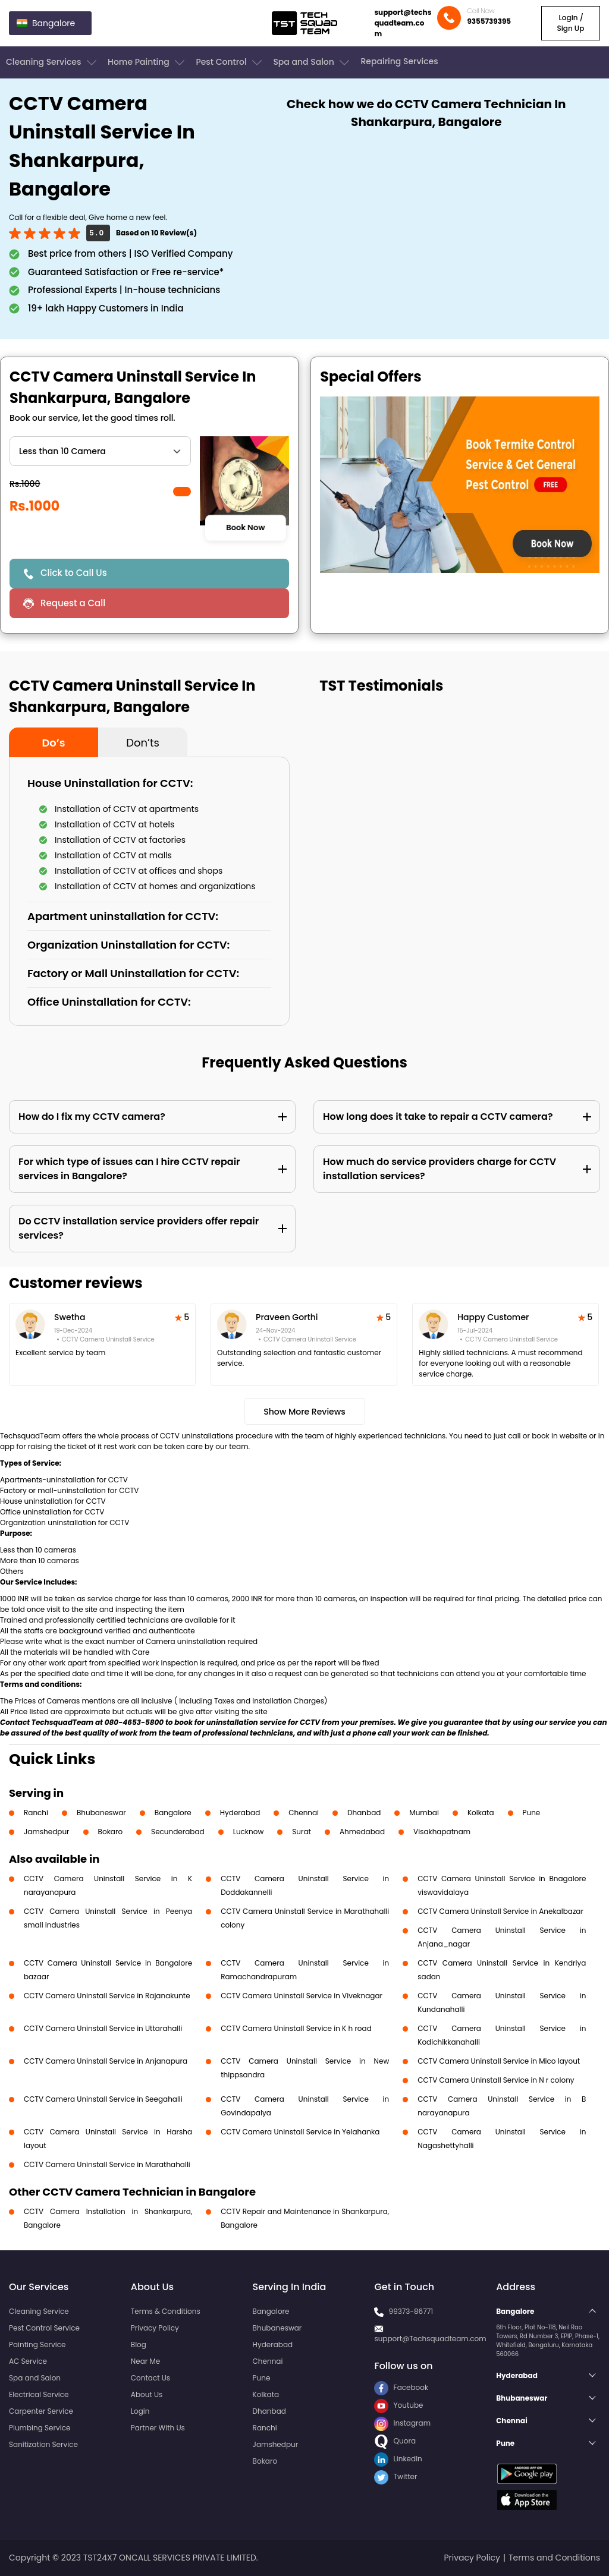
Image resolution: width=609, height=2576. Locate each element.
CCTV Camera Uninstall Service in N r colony (495, 2080)
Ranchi (36, 1812)
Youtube (398, 2405)
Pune (532, 1812)
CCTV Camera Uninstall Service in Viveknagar (301, 1996)
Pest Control (230, 62)
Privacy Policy (155, 2328)
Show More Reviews (304, 1412)
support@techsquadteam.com (402, 23)
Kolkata (480, 1812)
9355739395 (489, 21)
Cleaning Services (52, 62)
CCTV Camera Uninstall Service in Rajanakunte (107, 1996)
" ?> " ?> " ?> (100, 451)
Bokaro (110, 1831)
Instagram (402, 2423)
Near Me (145, 2361)
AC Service (28, 2361)
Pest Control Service (44, 2328)
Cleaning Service (39, 2311)
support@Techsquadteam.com (430, 2338)
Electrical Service (39, 2394)
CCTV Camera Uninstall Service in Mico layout (498, 2061)
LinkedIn (398, 2459)
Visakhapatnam (441, 1831)
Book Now (245, 528)
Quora (395, 2441)
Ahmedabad (362, 1831)
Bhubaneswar (101, 1812)
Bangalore (173, 1812)
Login (140, 2411)
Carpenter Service (41, 2411)
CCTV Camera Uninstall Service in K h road (296, 2028)
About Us (147, 2394)
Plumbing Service (39, 2428)
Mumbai (424, 1812)
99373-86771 (411, 2311)
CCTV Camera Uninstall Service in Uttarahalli (103, 2028)
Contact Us (150, 2378)
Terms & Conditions (165, 2311)
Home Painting (147, 62)
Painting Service (37, 2344)
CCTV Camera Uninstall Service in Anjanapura (105, 2061)
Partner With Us (158, 2428)
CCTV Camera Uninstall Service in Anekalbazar (500, 1911)
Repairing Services (399, 61)
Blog (138, 2344)
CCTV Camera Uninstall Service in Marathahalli (107, 2164)
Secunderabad (178, 1831)
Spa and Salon (312, 62)
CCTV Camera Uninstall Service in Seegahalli (103, 2099)
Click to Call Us (73, 572)
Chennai (303, 1812)
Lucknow (248, 1831)
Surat (301, 1831)
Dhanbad (364, 1812)
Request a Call (72, 603)
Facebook (401, 2387)
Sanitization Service (43, 2444)
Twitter (395, 2476)
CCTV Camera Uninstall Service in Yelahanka (300, 2132)
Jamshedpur (47, 1831)
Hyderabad (240, 1812)
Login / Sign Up (570, 22)
